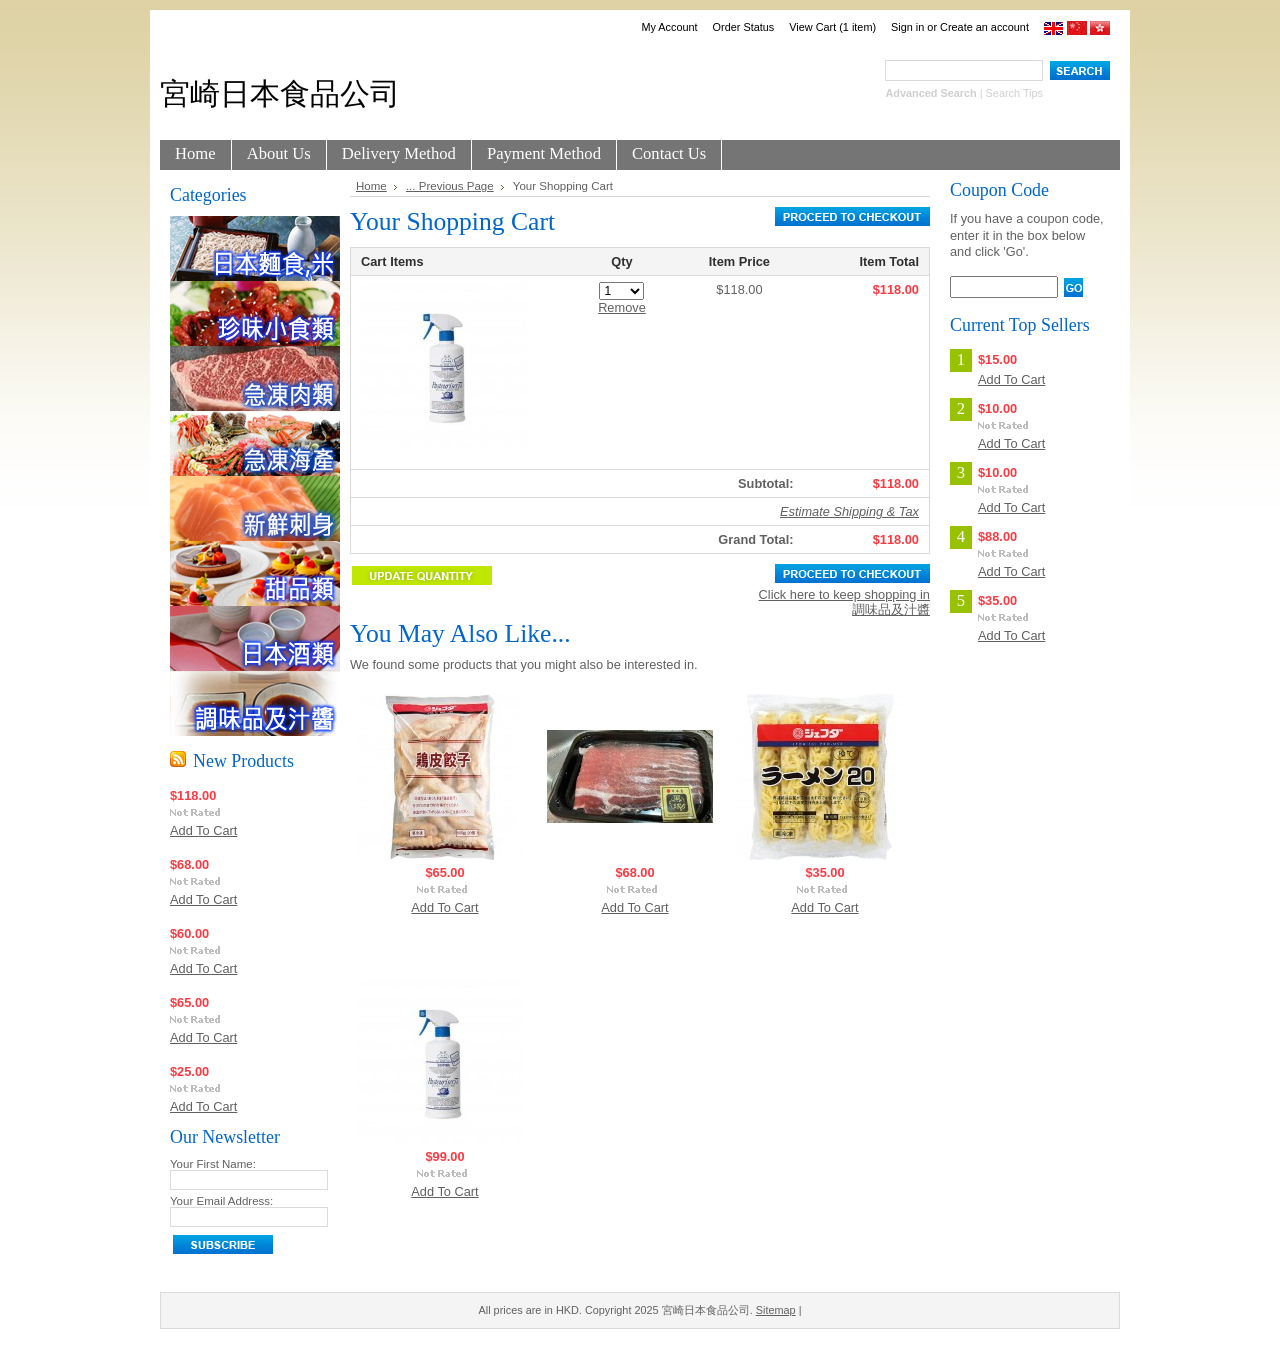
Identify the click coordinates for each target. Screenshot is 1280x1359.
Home (371, 186)
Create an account (984, 27)
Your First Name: (213, 1164)
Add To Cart (203, 830)
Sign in (907, 27)
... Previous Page (450, 186)
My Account (669, 27)
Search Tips (1014, 93)
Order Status (744, 27)
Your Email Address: (221, 1201)
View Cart (832, 27)
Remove (622, 307)
